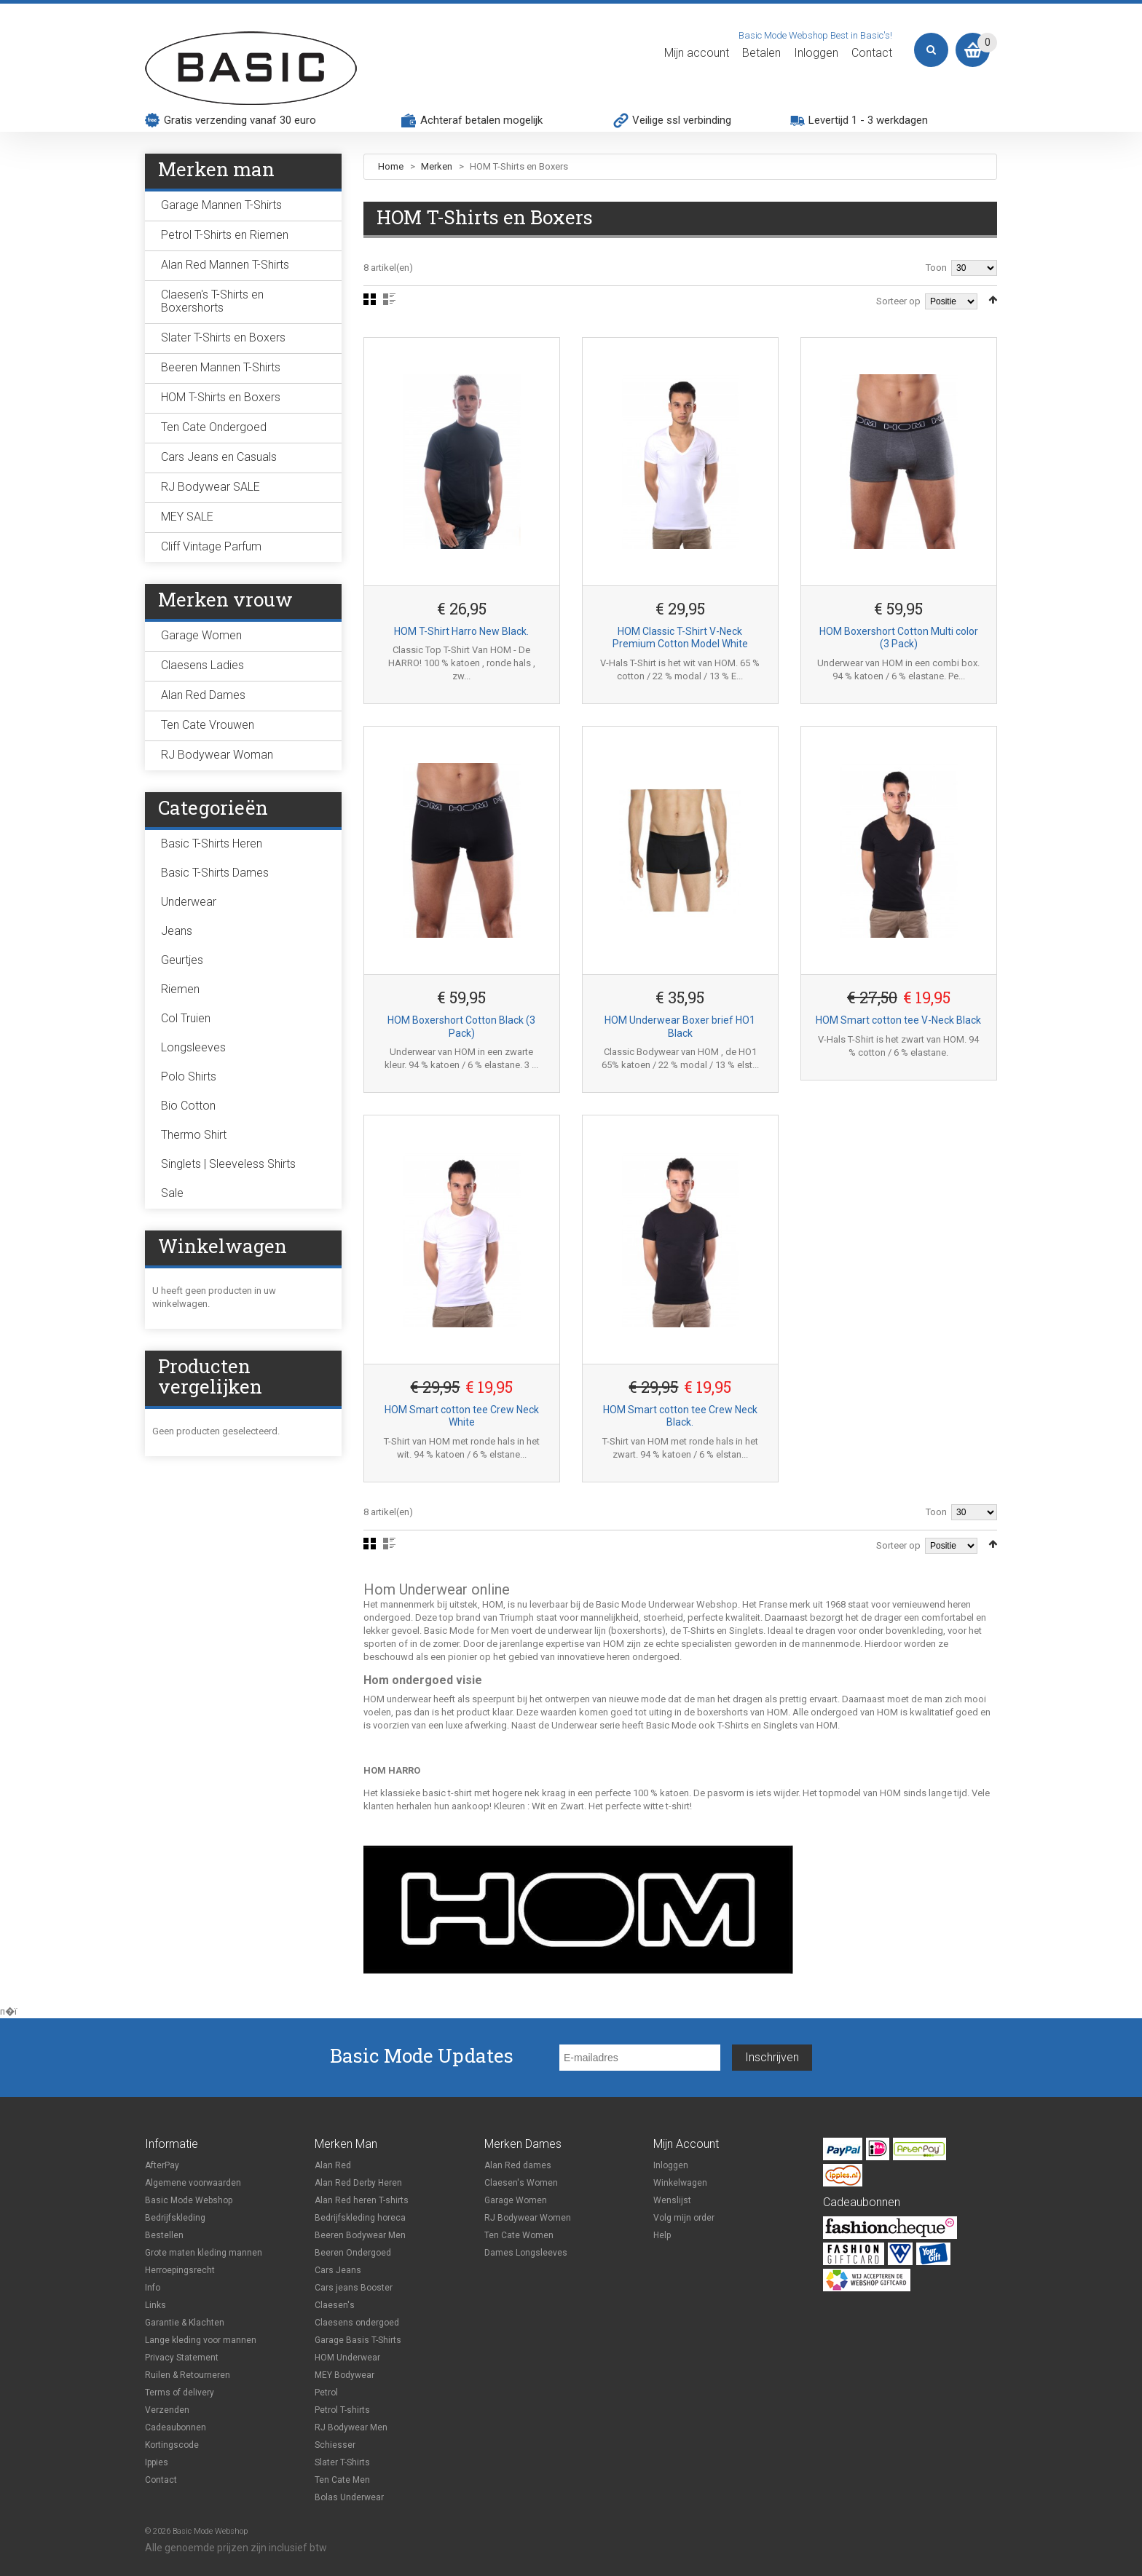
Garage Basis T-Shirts (358, 2340)
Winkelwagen (680, 2183)
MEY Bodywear (344, 2375)
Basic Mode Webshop (188, 2200)
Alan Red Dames (203, 695)
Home (390, 166)
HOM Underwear (347, 2357)
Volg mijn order (683, 2218)
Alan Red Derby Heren (358, 2183)
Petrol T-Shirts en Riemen (224, 235)
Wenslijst (672, 2200)
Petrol (326, 2392)
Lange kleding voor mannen (200, 2340)
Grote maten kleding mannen (203, 2253)
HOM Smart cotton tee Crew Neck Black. (680, 1416)
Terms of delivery (179, 2392)
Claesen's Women (521, 2183)
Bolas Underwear (349, 2497)
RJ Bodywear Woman (217, 755)
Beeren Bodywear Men (360, 2235)
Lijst (389, 299)
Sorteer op (898, 301)
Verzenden (167, 2410)
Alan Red (333, 2165)
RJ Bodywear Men (351, 2427)
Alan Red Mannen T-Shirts (225, 265)
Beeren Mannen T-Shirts (220, 367)
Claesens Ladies (202, 665)
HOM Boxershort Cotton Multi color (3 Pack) (898, 637)
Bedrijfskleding (175, 2218)
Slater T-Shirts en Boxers (223, 337)
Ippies (156, 2462)
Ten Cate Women (519, 2235)
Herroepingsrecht (180, 2270)
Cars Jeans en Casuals (219, 457)
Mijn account (696, 53)
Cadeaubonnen (175, 2427)
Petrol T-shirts (342, 2410)
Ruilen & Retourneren (187, 2375)
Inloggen (816, 53)
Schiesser (335, 2445)
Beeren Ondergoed (353, 2253)
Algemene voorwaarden (193, 2183)
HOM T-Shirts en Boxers (220, 397)
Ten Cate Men (342, 2480)
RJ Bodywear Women (527, 2218)
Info (152, 2288)
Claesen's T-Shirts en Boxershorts (212, 301)
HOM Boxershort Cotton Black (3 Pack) (461, 1026)
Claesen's (335, 2305)
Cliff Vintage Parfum (211, 546)
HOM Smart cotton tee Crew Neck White (462, 1416)
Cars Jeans (338, 2270)
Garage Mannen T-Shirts (221, 205)
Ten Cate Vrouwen (207, 725)
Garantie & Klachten (184, 2323)
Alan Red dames (517, 2165)
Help (662, 2235)
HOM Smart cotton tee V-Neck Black (898, 1020)
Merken (437, 166)
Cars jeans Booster (354, 2288)
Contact (871, 53)
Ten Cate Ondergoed (214, 427)
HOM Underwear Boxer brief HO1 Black (680, 1026)
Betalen (761, 53)
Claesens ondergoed (357, 2323)
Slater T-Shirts (342, 2462)
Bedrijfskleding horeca (360, 2218)
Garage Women (201, 635)
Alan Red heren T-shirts (362, 2200)
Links (155, 2305)
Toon (936, 267)
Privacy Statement (181, 2357)
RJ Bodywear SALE (210, 487)
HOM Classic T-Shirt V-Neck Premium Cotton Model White (680, 637)
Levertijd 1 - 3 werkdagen (868, 120)
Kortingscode (172, 2445)
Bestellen (164, 2235)
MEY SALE (187, 517)
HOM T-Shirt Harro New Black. (461, 631)
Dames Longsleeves (525, 2253)
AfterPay (162, 2165)
